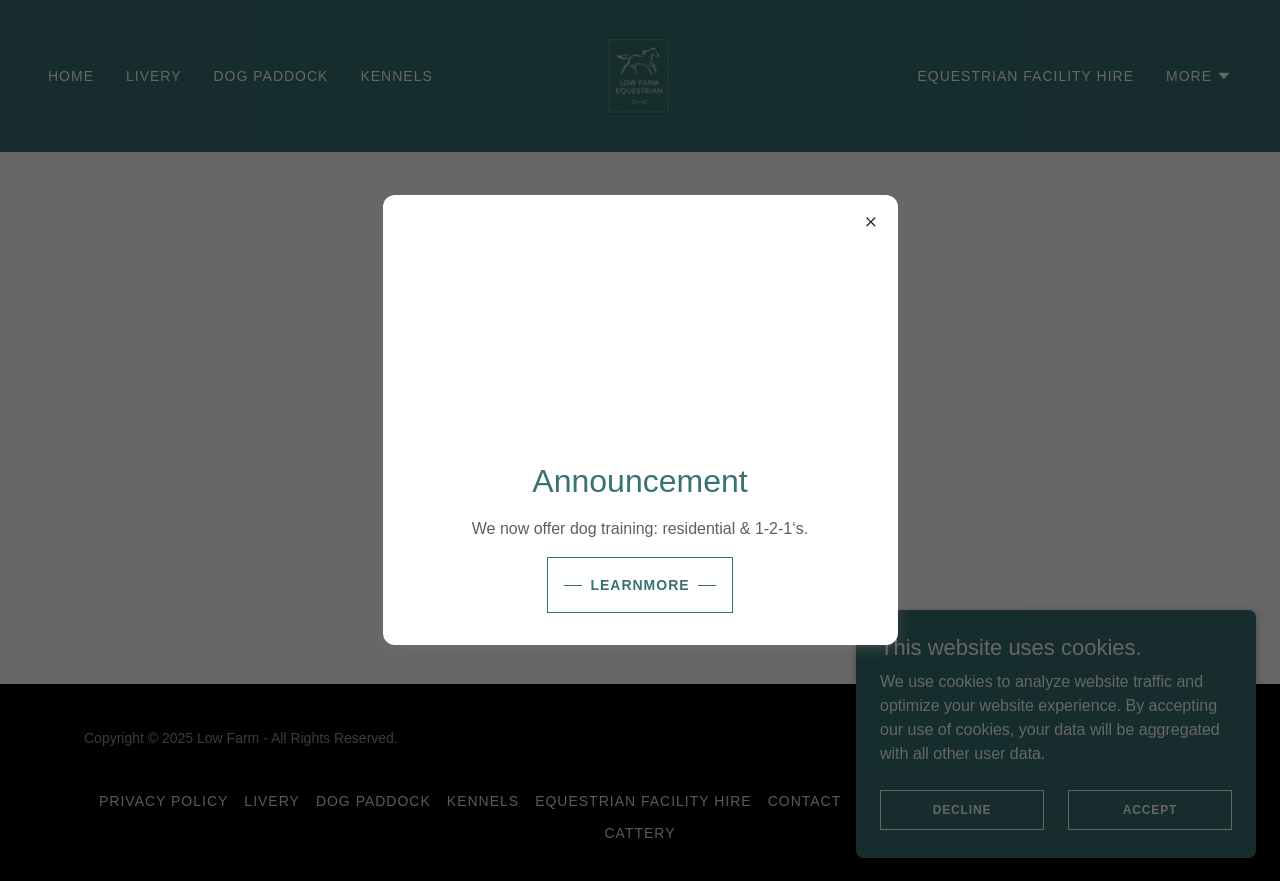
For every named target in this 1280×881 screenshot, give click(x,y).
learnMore (639, 585)
